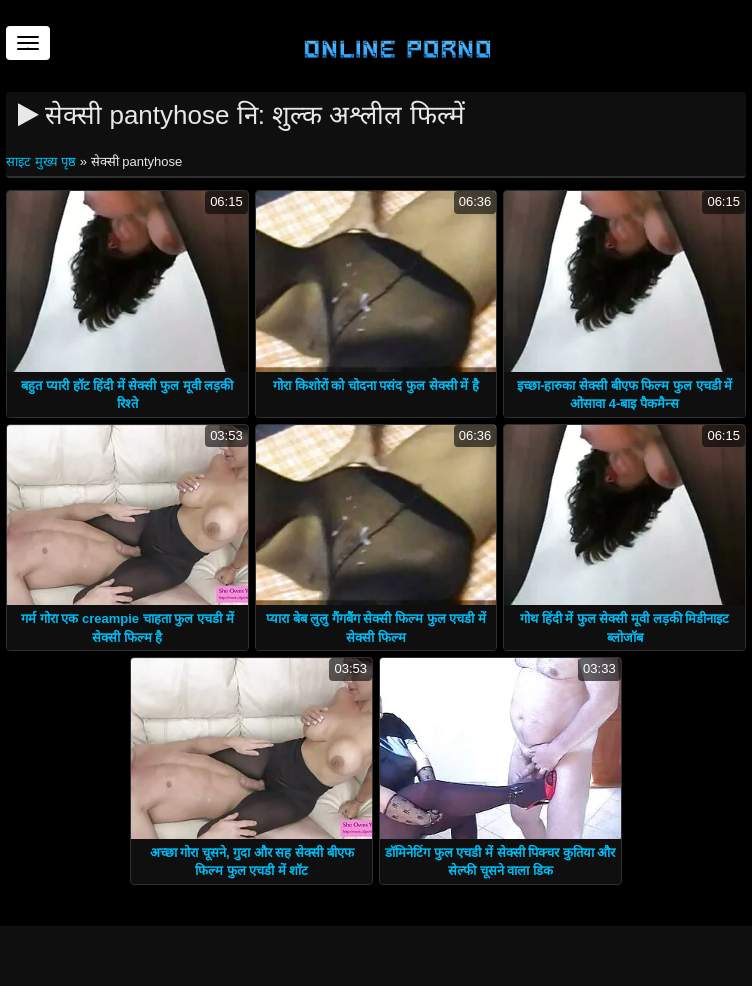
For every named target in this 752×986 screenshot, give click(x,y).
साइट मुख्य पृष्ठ (43, 161)
